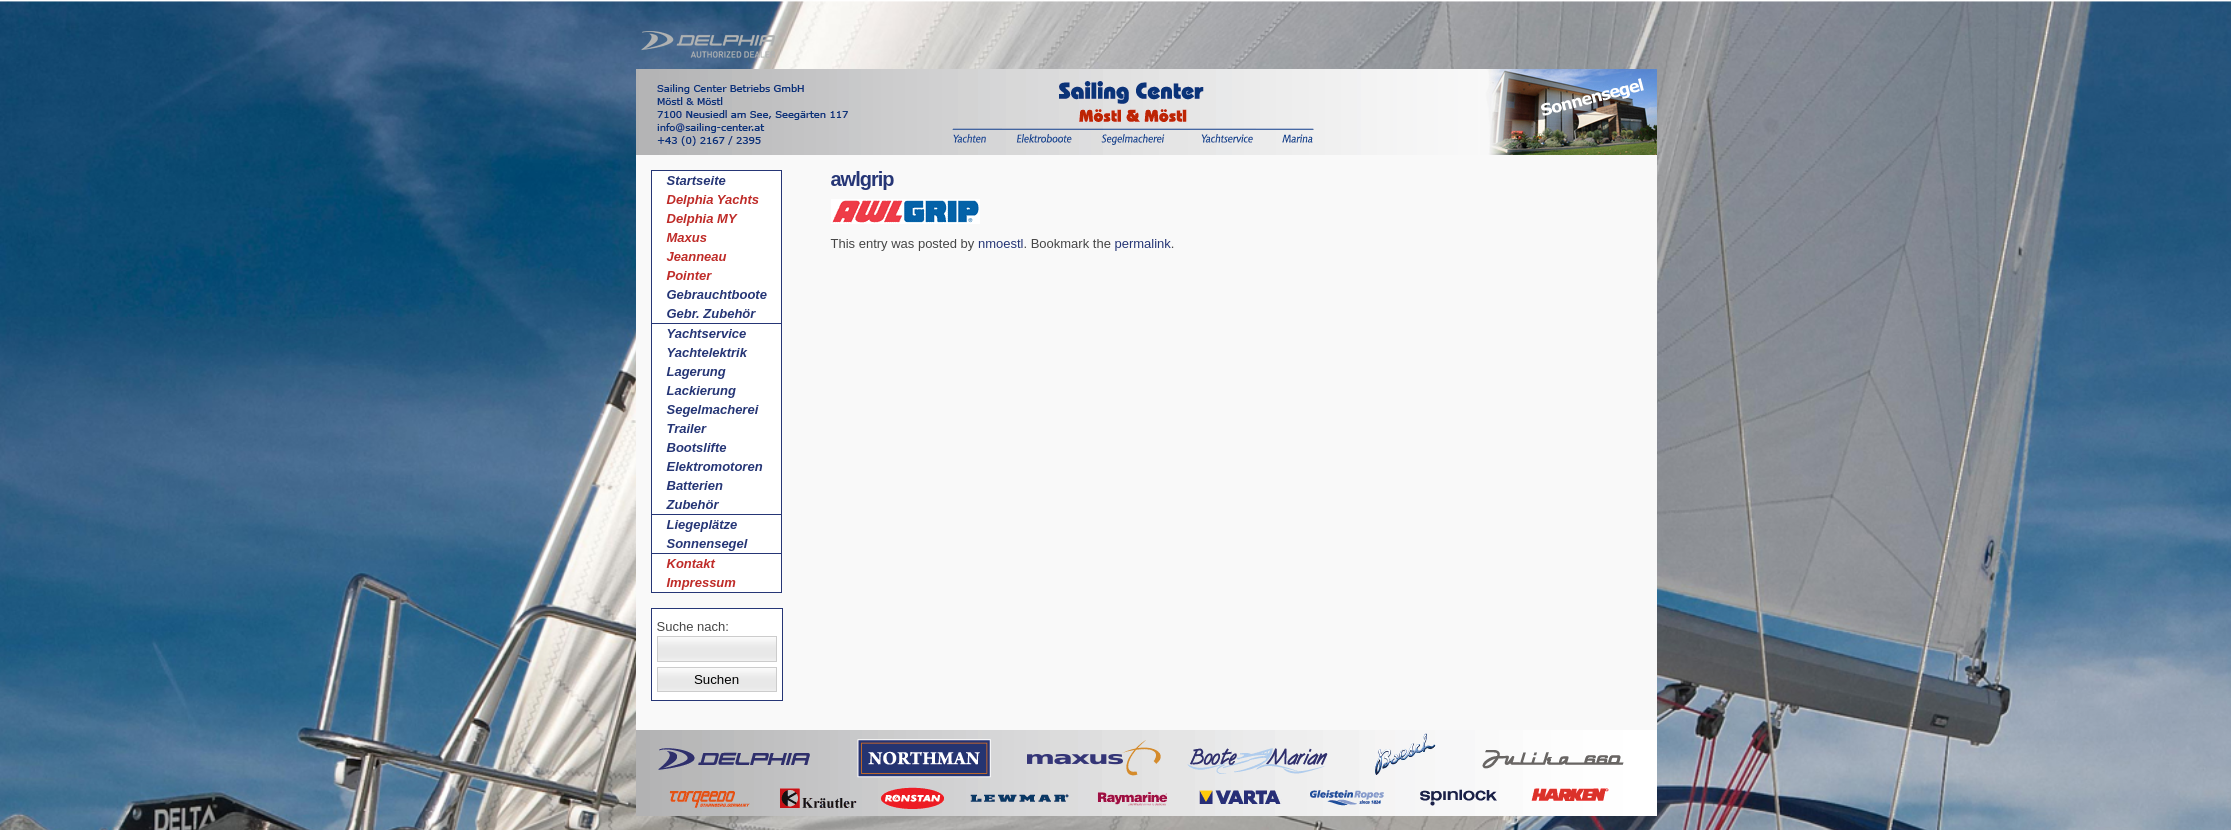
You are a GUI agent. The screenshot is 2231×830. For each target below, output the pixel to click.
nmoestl (1001, 243)
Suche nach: (693, 626)
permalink (1142, 243)
